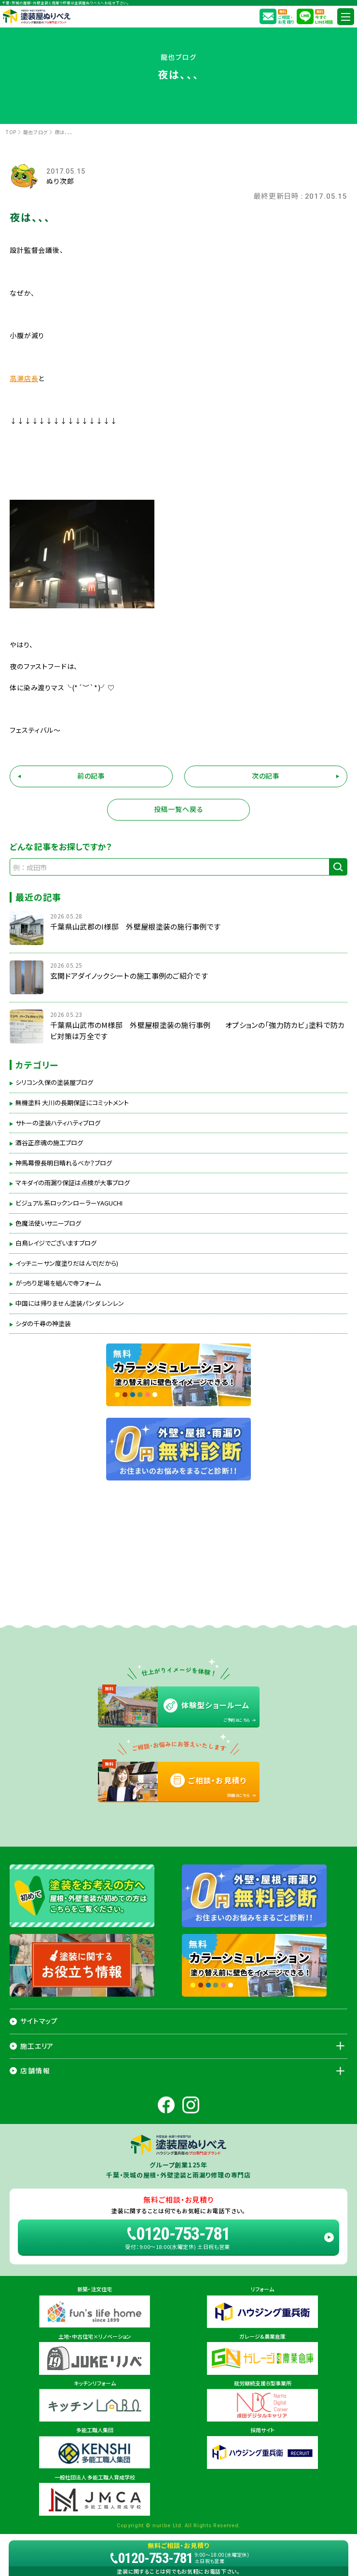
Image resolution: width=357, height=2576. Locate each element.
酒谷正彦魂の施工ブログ (49, 1143)
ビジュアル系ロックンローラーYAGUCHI (69, 1203)
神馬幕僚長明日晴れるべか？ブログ (63, 1163)
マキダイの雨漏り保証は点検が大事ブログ (72, 1183)
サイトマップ (39, 2021)
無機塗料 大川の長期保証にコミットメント (72, 1103)
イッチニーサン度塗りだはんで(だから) (66, 1263)
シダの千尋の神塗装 (43, 1324)
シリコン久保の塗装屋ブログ (54, 1082)
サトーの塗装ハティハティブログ (57, 1123)
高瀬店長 (24, 378)
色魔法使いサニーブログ (48, 1223)
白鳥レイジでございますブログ (55, 1243)
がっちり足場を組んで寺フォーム (58, 1283)
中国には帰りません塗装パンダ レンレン (69, 1303)
